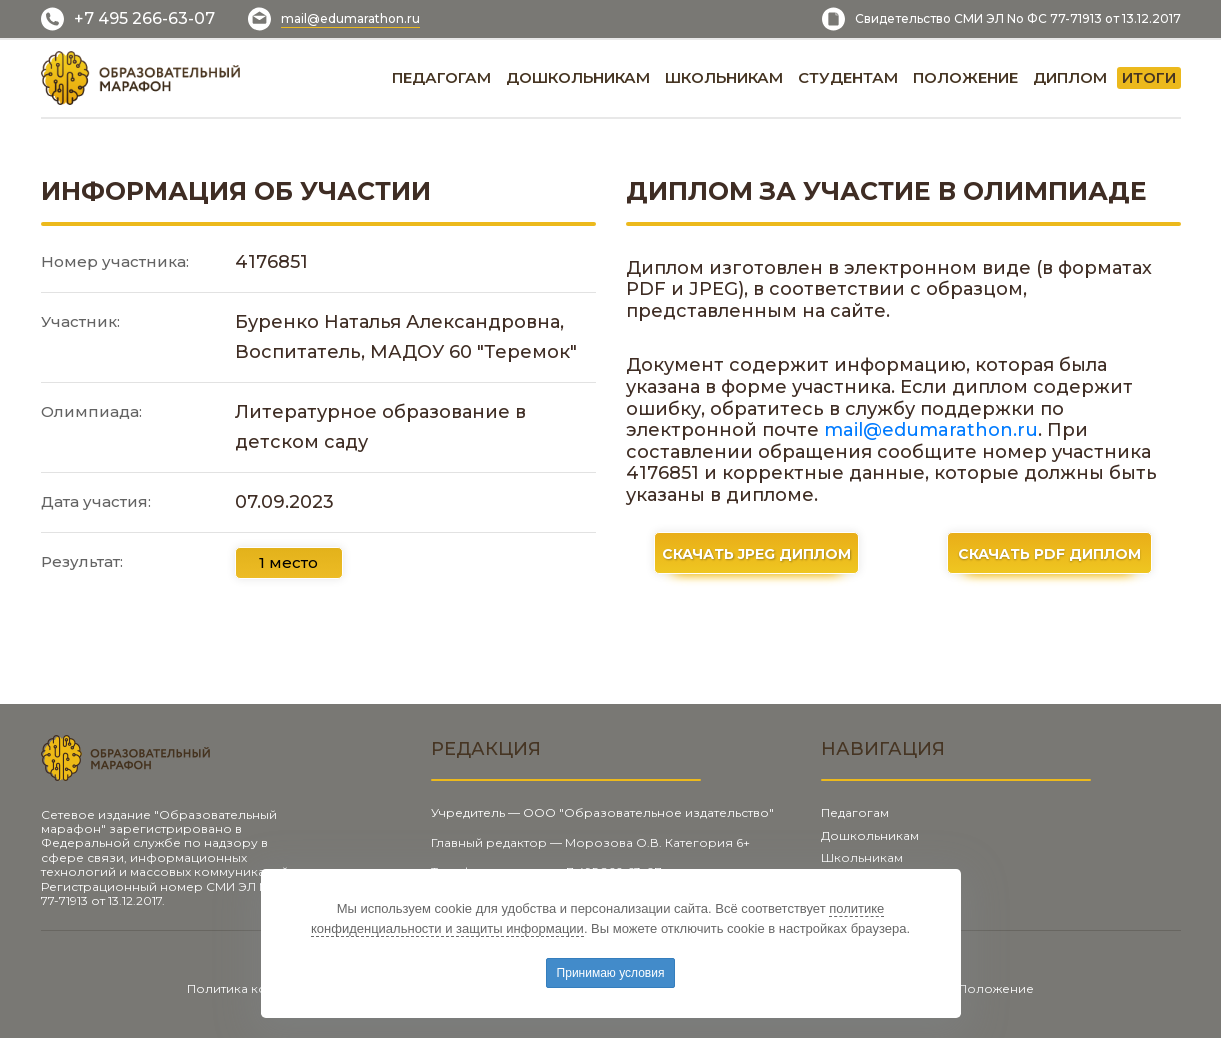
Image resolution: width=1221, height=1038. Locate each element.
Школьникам (862, 857)
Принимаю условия (611, 973)
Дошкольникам (870, 835)
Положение (996, 988)
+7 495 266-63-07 (144, 18)
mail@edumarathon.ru (350, 18)
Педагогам (855, 812)
